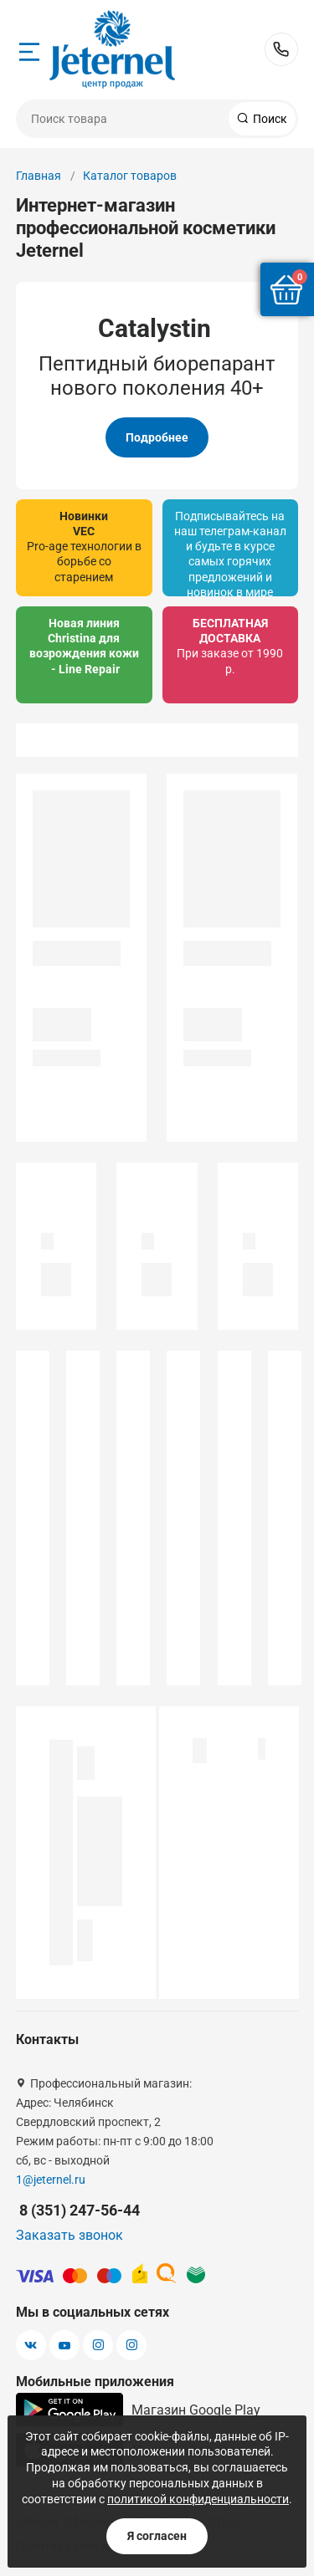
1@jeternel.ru (50, 2179)
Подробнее (157, 437)
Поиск (268, 118)
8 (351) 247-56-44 (281, 49)
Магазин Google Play (138, 2409)
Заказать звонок (69, 2235)
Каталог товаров (130, 175)
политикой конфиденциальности (198, 2499)
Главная (38, 175)
